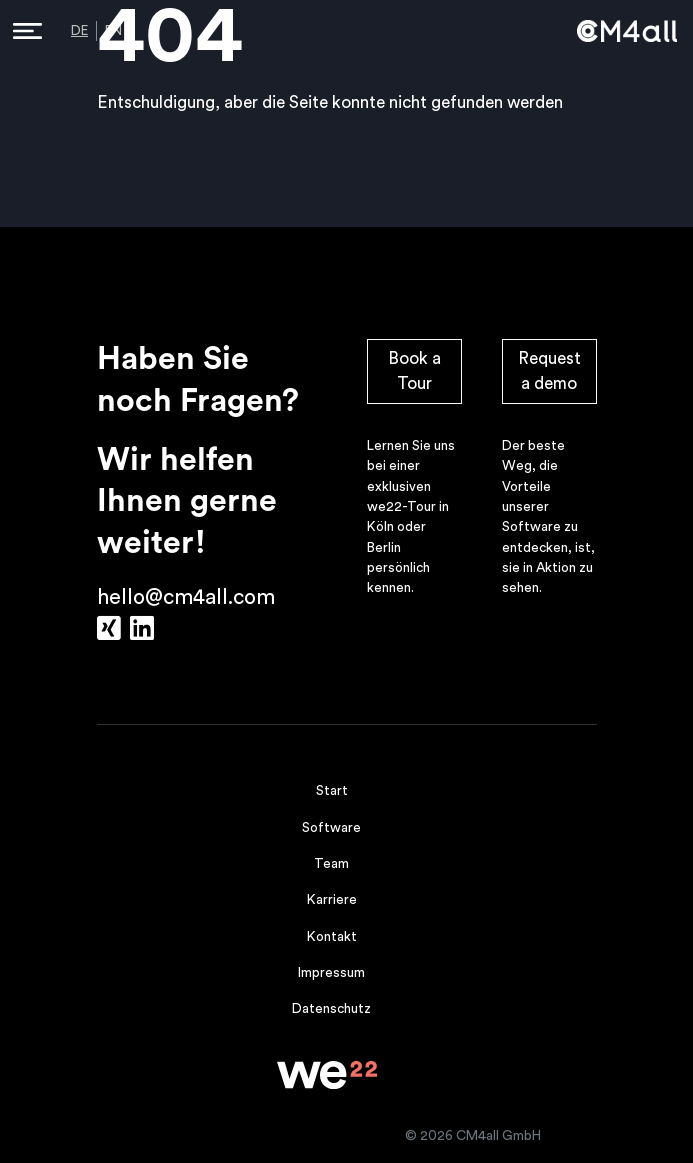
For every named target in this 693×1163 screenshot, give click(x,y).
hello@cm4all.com (186, 597)
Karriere (332, 900)
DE (79, 31)
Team (331, 864)
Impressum (331, 973)
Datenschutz (331, 1009)
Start (332, 791)
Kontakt (332, 937)
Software (331, 828)
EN (113, 31)
